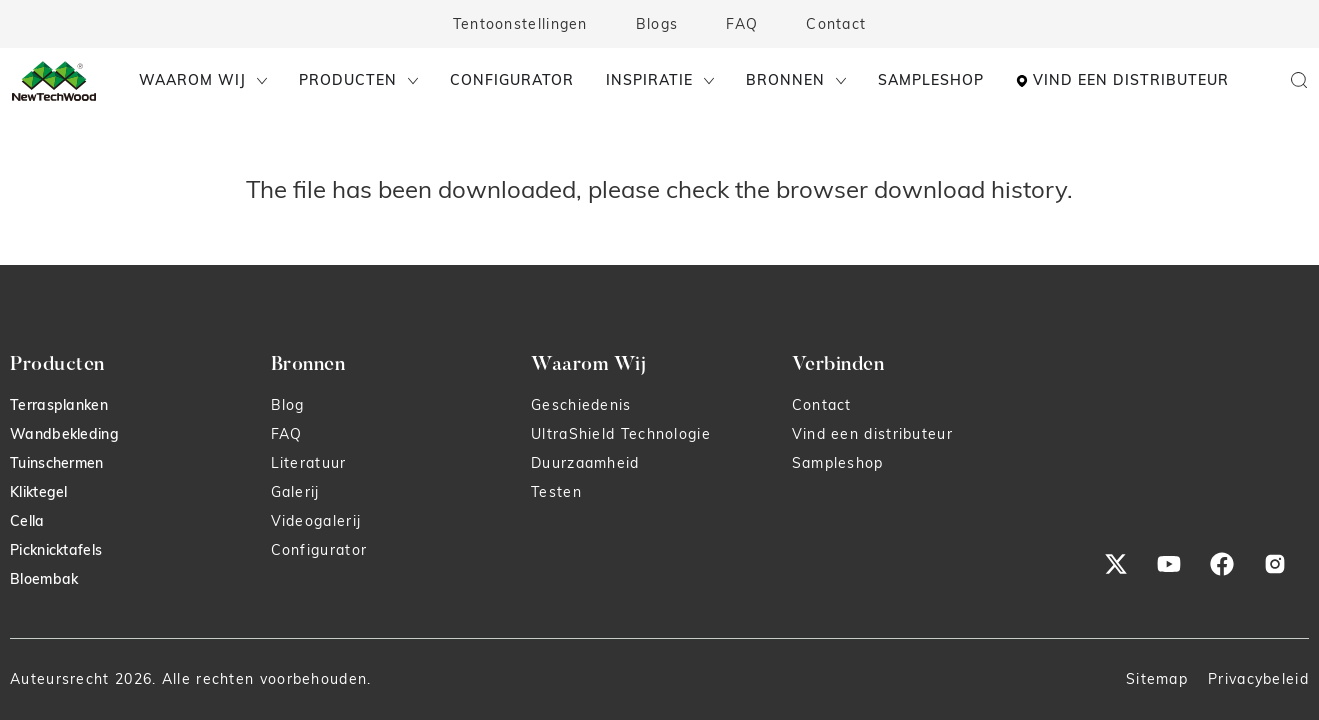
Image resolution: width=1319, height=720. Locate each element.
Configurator (319, 550)
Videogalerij (316, 521)
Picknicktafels (56, 550)
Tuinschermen (57, 463)
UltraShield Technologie (621, 434)
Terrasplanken (59, 405)
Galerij (295, 492)
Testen (556, 492)
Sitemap (1157, 679)
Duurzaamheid (585, 463)
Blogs (657, 24)
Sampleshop (838, 463)
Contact (836, 24)
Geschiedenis (581, 405)
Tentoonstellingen (520, 24)
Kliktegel (39, 492)
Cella (27, 521)
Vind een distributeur (872, 434)
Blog (288, 405)
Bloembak (44, 579)
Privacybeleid (1258, 679)
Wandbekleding (64, 434)
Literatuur (309, 463)
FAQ (742, 24)
